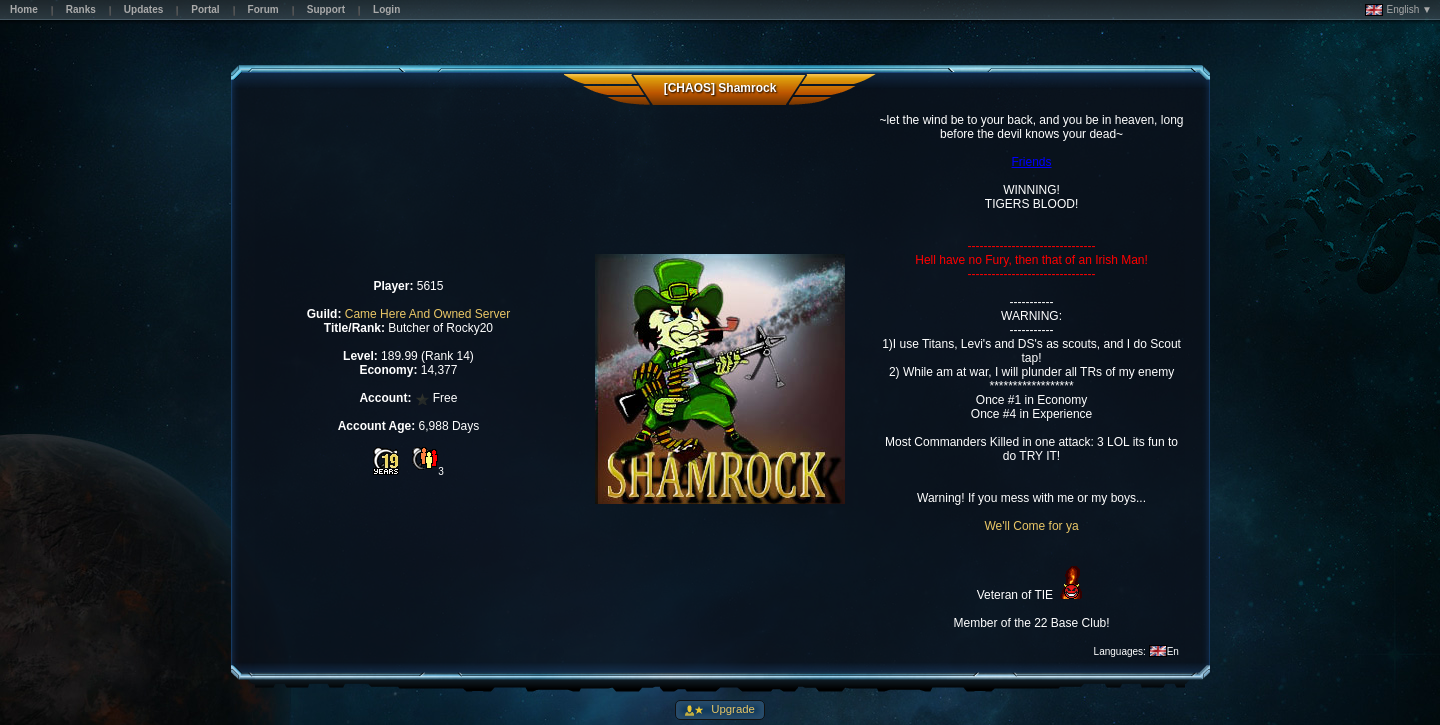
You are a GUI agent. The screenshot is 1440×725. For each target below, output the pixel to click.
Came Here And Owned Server (427, 314)
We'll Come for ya (1031, 526)
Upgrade (731, 709)
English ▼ (1398, 10)
